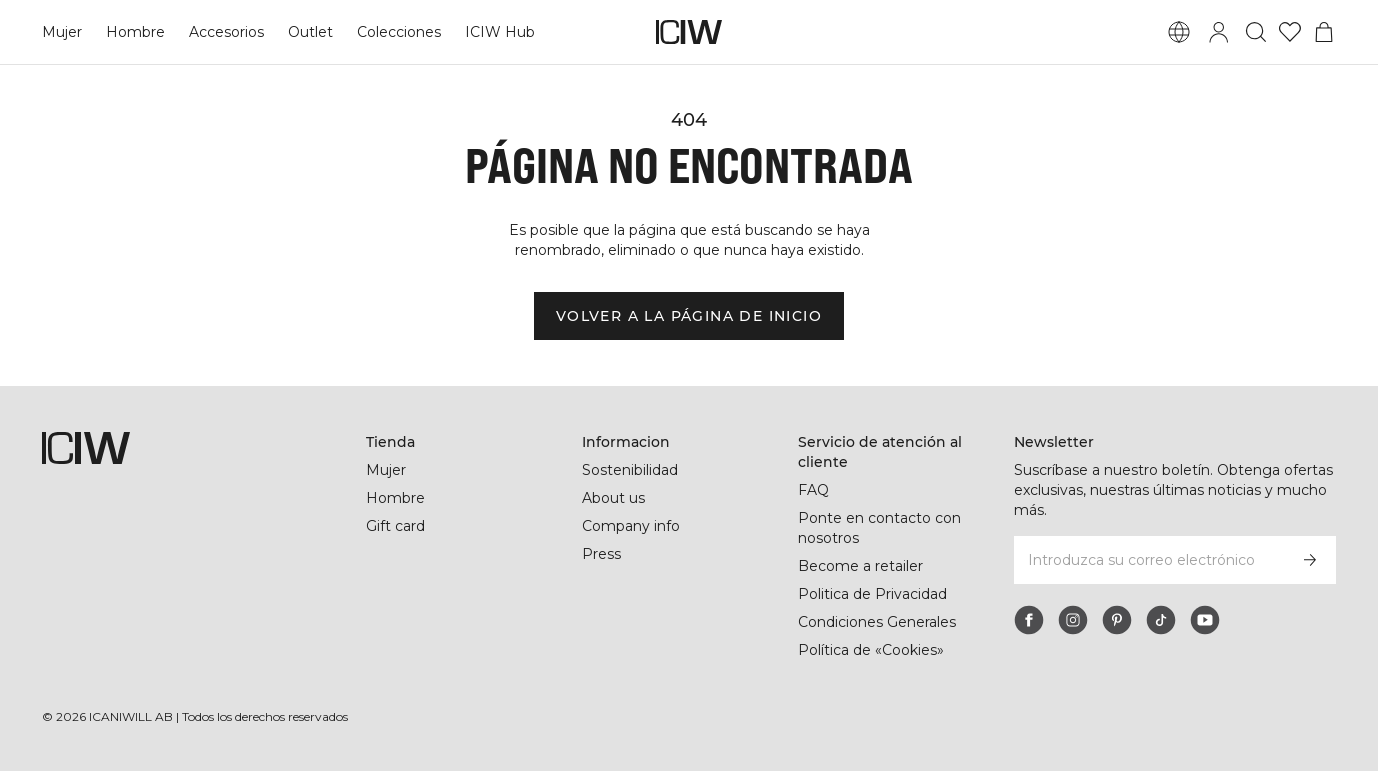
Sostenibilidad (630, 470)
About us (613, 498)
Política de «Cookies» (871, 650)
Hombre (135, 32)
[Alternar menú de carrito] (1324, 32)
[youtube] (1205, 620)
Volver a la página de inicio (689, 316)
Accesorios (226, 32)
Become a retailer (860, 566)
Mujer (62, 32)
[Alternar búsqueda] (1256, 32)
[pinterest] (1117, 620)
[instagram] (1073, 620)
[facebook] (1029, 620)
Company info (631, 526)
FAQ (813, 490)
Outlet (310, 32)
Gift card (395, 526)
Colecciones (399, 32)
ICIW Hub (500, 32)
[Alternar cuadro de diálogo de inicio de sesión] (1219, 32)
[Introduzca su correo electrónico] (1148, 560)
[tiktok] (1161, 620)
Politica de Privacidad (872, 594)
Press (601, 554)
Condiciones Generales (877, 622)
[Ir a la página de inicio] (689, 32)
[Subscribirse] (1310, 560)
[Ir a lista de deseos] (1290, 32)
